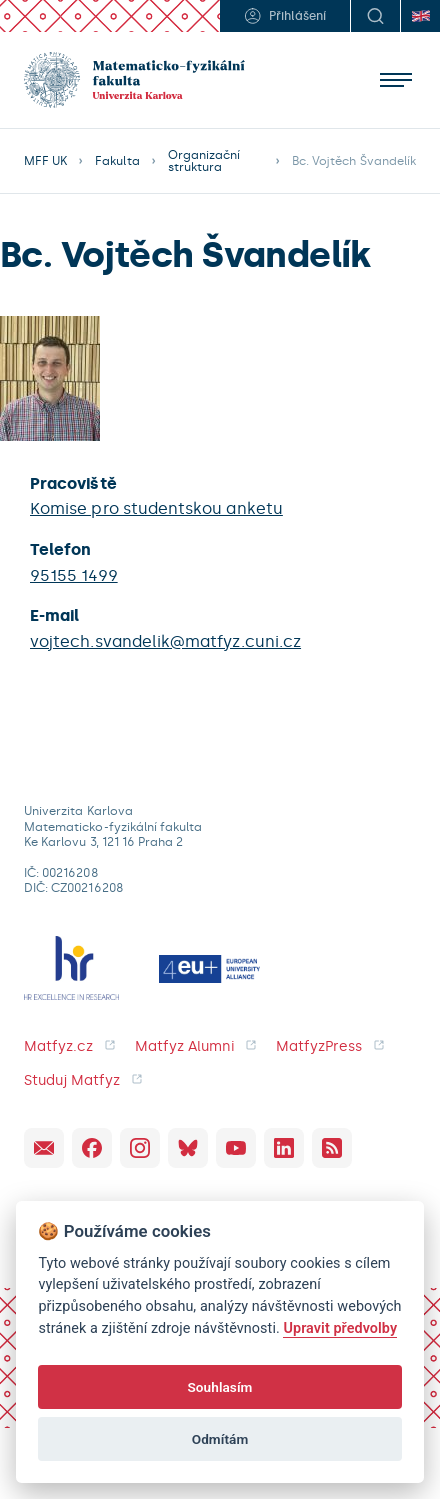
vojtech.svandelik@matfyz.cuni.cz (165, 641)
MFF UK (45, 161)
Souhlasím (219, 1387)
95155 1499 (74, 575)
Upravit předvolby (340, 1328)
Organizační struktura (204, 161)
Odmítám (220, 1439)
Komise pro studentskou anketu (156, 508)
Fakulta (117, 161)
